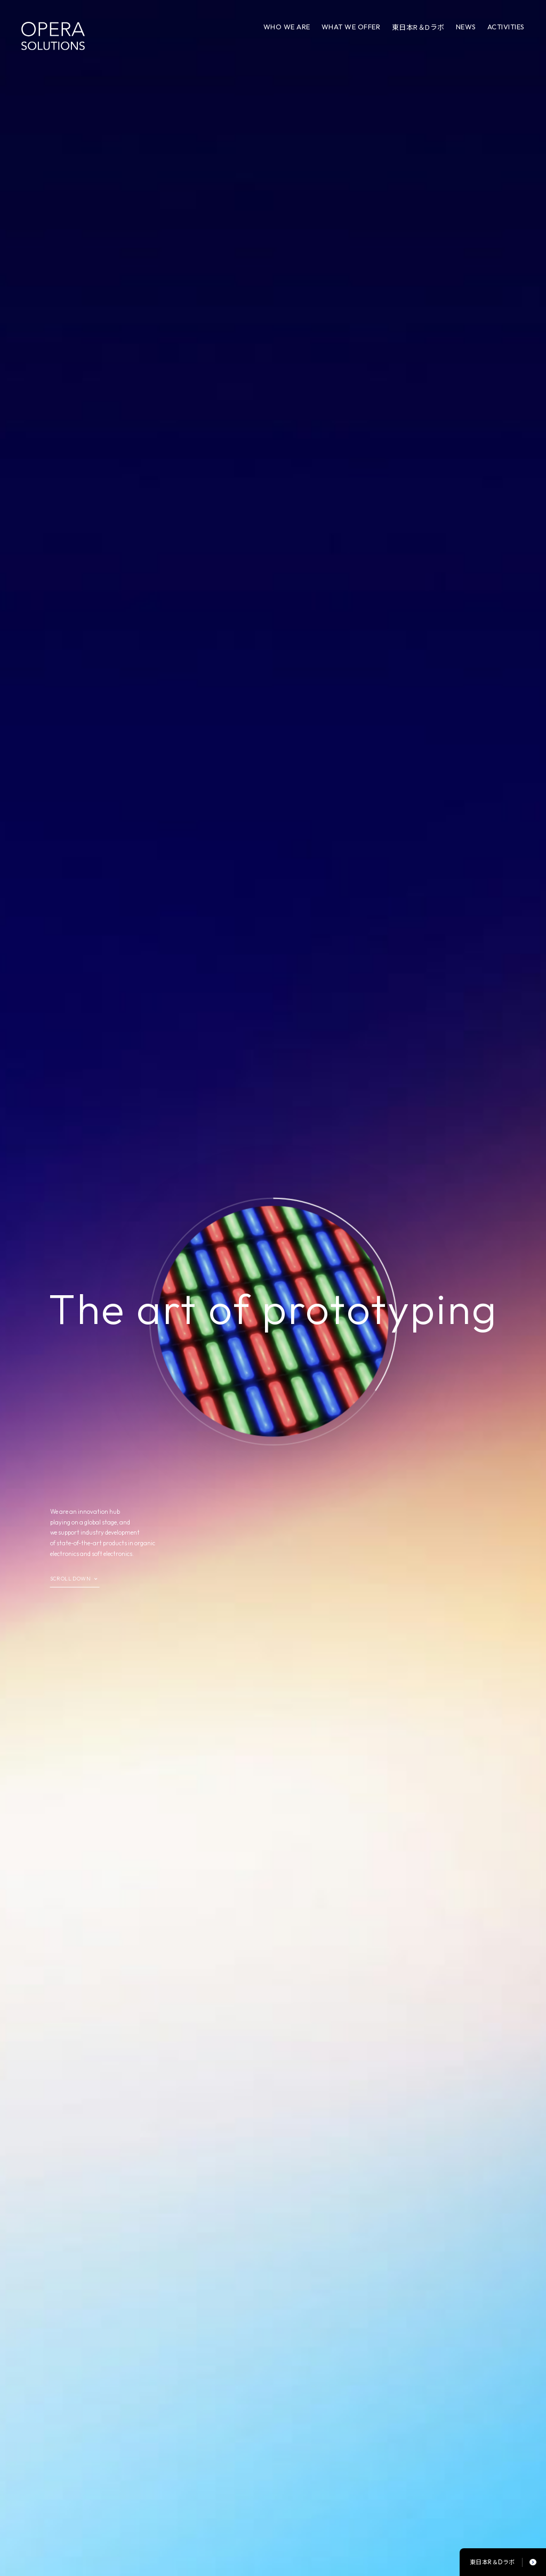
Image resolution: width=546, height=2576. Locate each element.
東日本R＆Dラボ (418, 27)
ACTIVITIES (506, 26)
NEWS (466, 26)
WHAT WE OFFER (351, 26)
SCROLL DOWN (70, 1578)
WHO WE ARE (286, 26)
